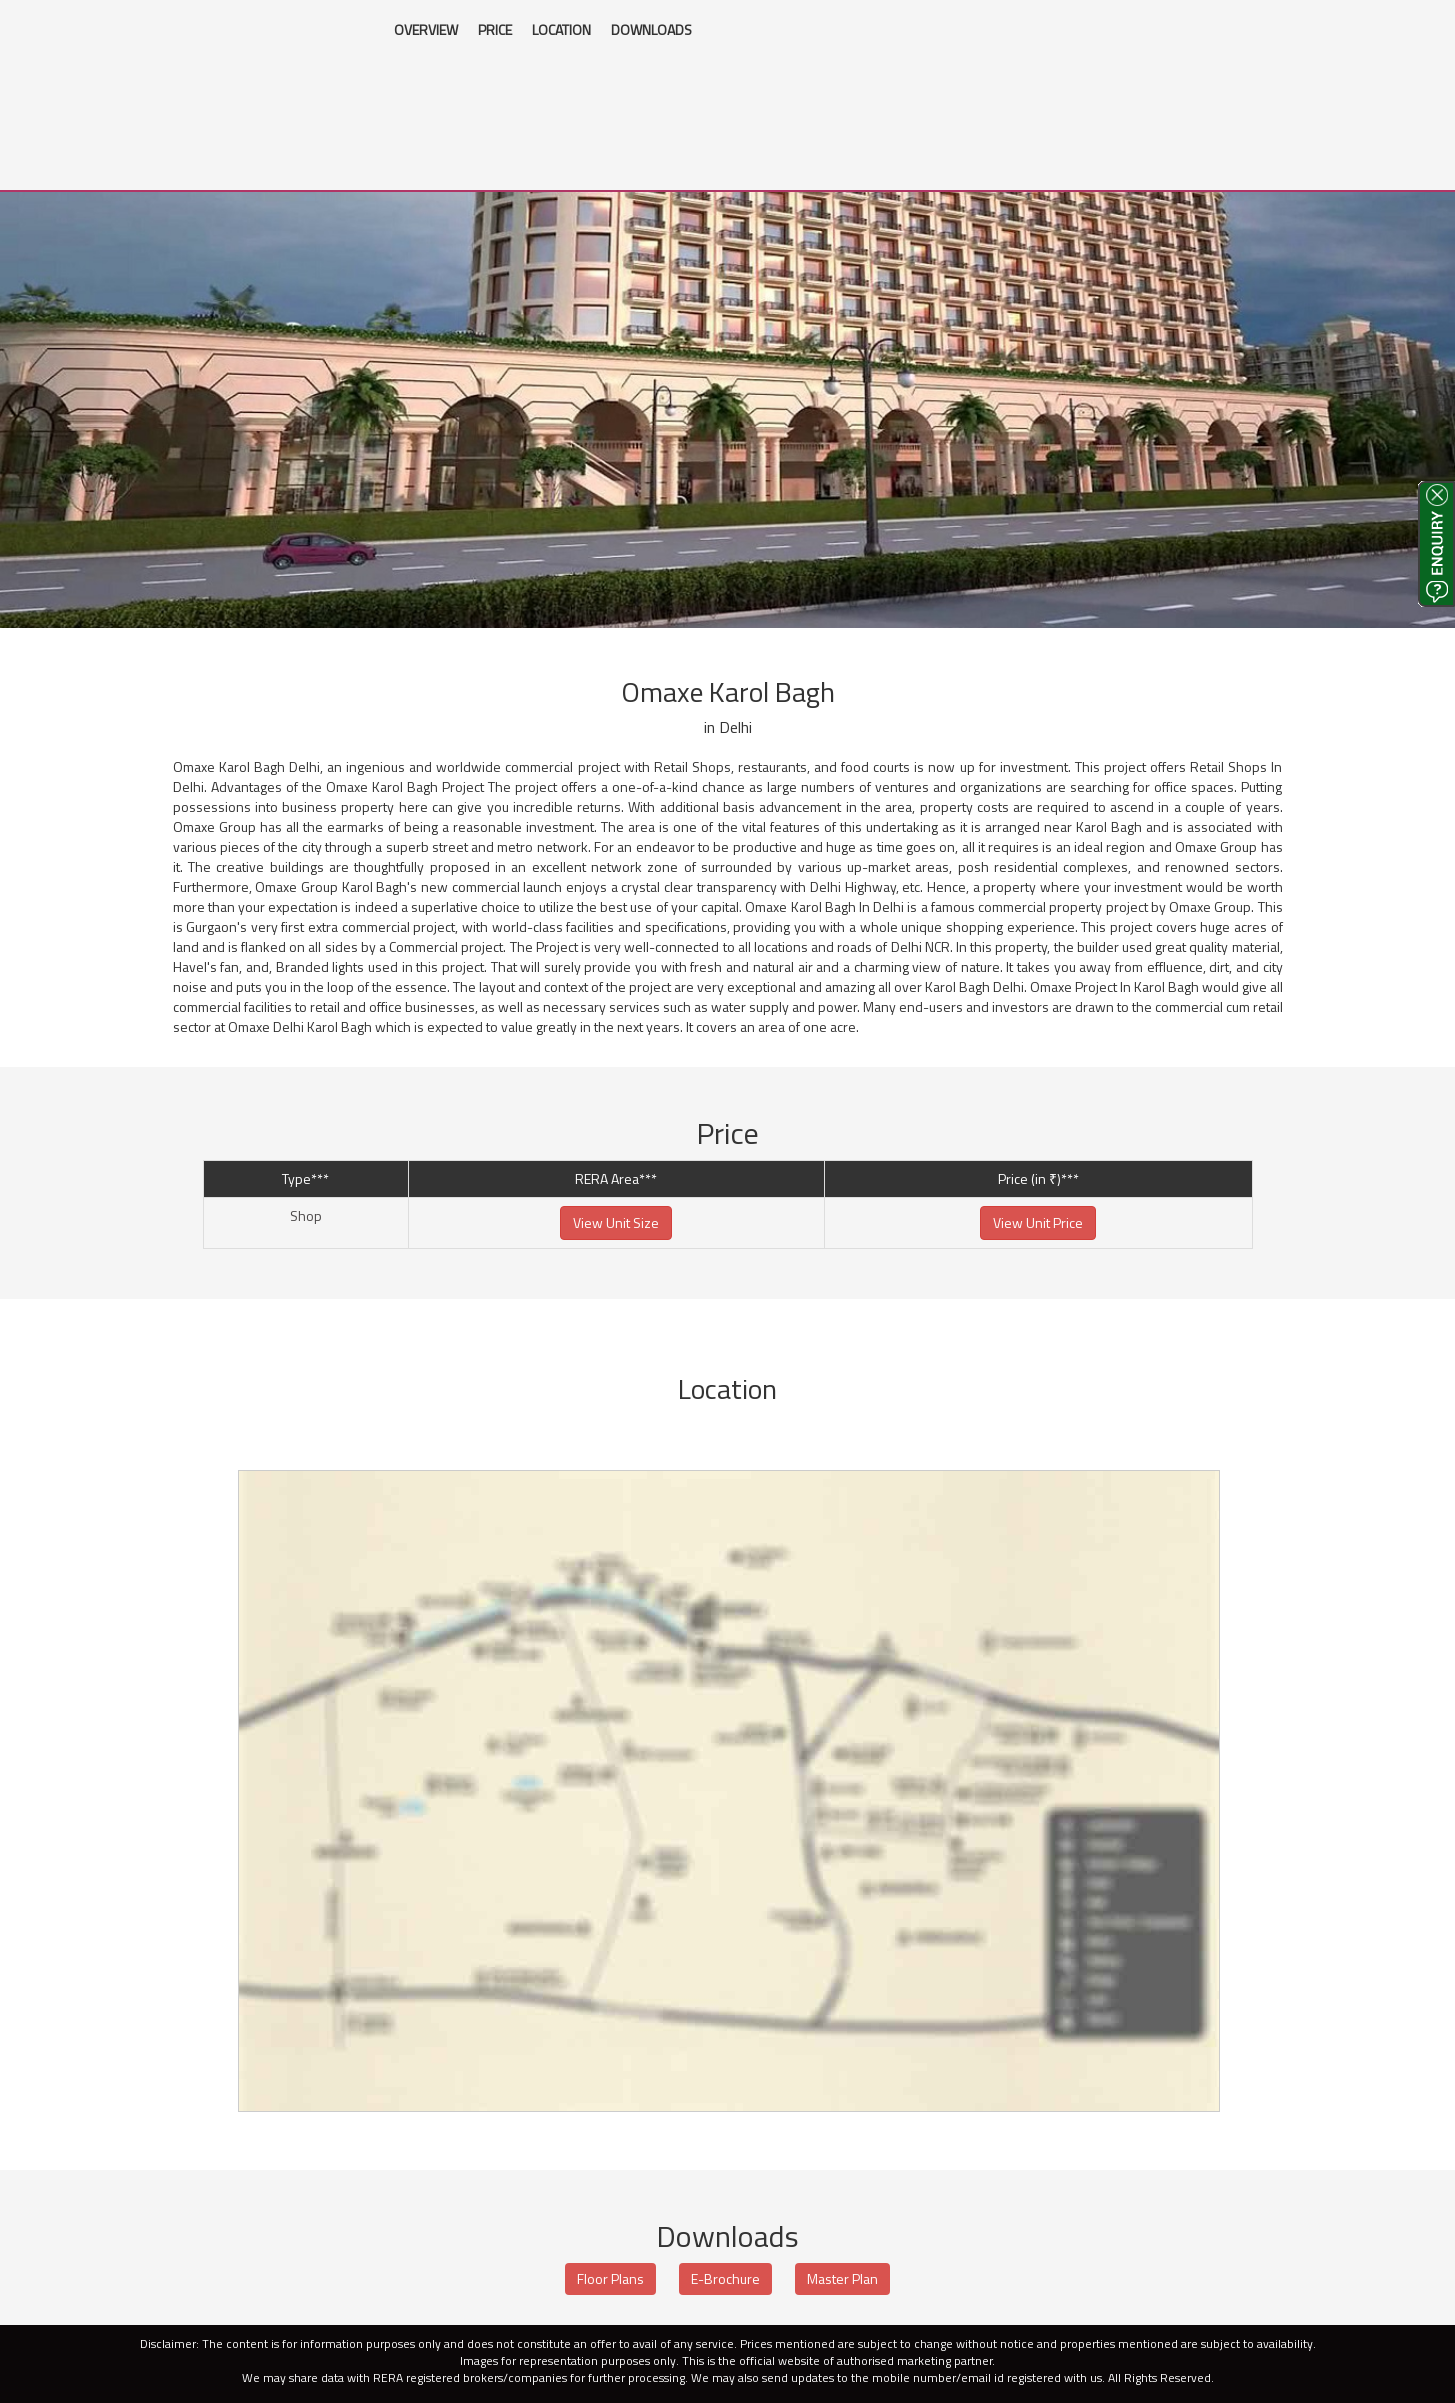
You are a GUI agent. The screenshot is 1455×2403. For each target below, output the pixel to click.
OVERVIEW (426, 29)
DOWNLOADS (651, 29)
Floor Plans (610, 2278)
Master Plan (842, 2278)
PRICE (495, 29)
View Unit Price (1038, 1222)
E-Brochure (725, 2278)
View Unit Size (616, 1222)
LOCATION (561, 29)
